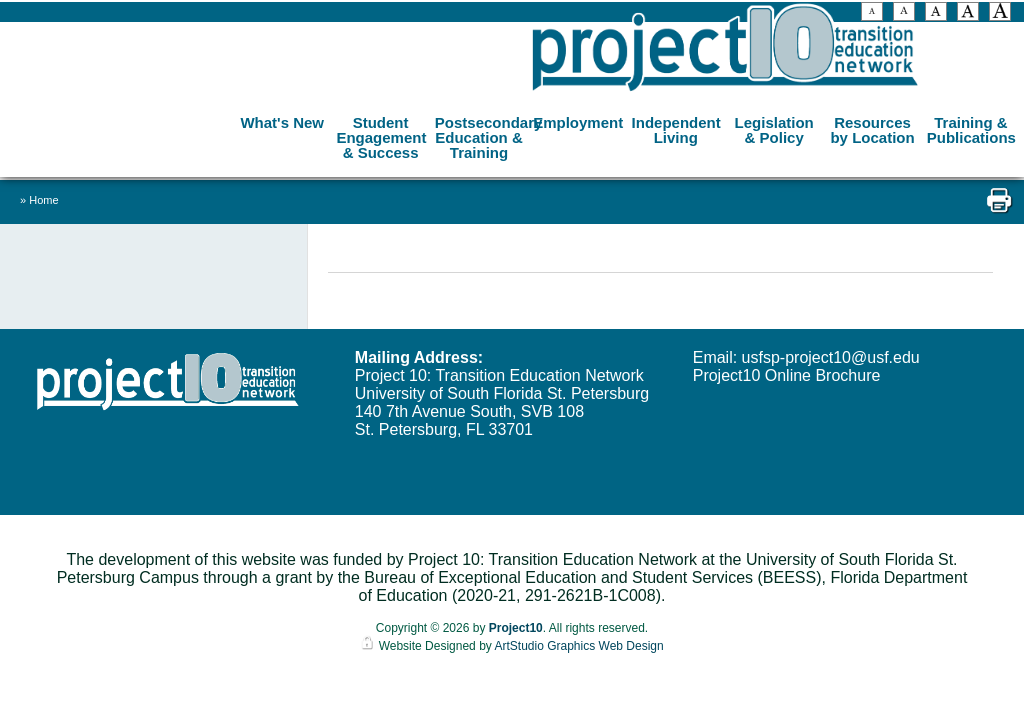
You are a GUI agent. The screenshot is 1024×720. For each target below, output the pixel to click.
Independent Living (676, 130)
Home (43, 200)
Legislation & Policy (774, 130)
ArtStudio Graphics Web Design (578, 646)
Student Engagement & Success (381, 137)
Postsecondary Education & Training (481, 137)
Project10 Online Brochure (787, 375)
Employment (578, 122)
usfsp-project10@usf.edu (831, 357)
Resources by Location (872, 130)
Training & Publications (971, 130)
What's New (282, 122)
